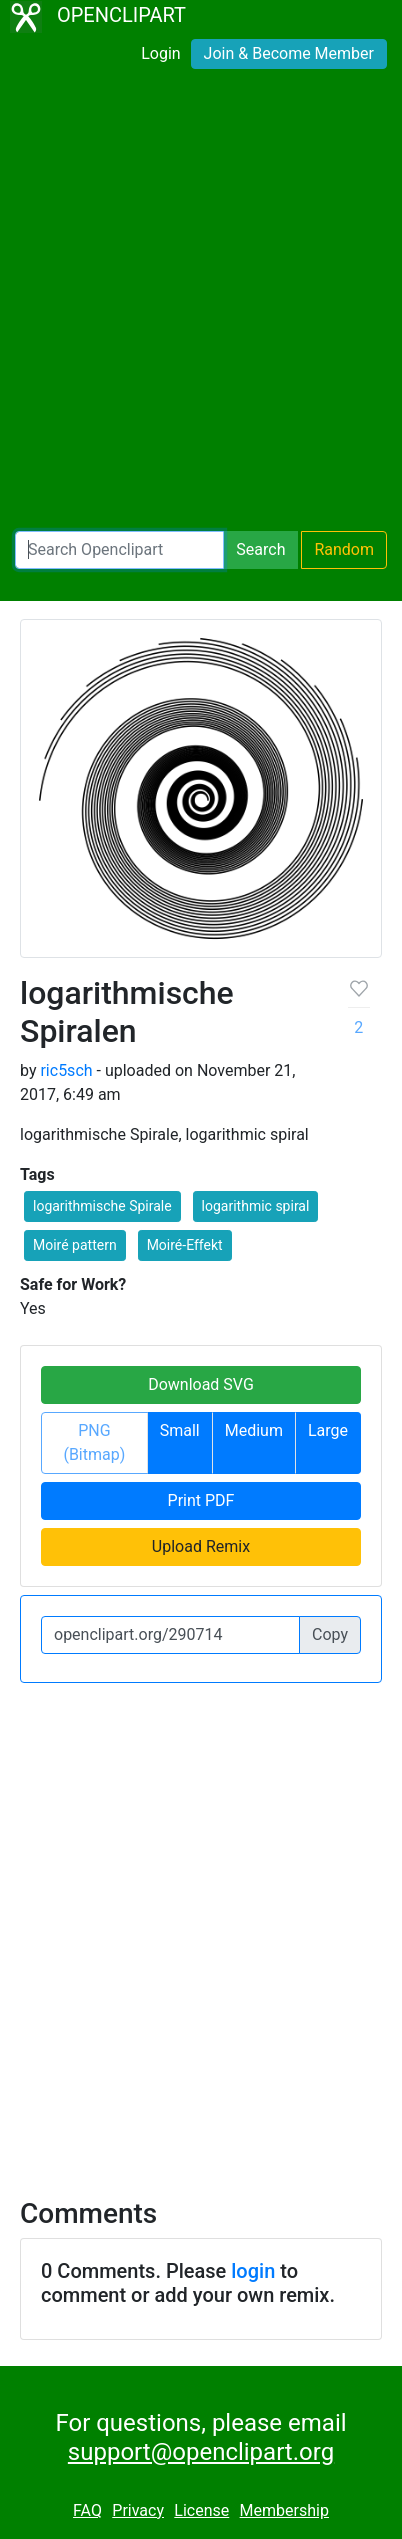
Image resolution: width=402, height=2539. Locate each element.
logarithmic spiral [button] (256, 1206)
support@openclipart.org (201, 2452)
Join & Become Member (289, 53)
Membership (284, 2510)
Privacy (138, 2510)
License (201, 2510)
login (253, 2271)
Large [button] (328, 1430)
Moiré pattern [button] (75, 1245)
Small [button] (180, 1430)
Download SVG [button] (201, 1384)
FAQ (87, 2510)
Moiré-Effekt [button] (185, 1245)
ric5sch (66, 1070)
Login (160, 53)
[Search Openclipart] (119, 550)
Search (260, 549)
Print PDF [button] (201, 1500)
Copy (330, 1634)
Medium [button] (254, 1430)
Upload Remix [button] (201, 1546)
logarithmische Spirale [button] (102, 1206)
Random (344, 549)
